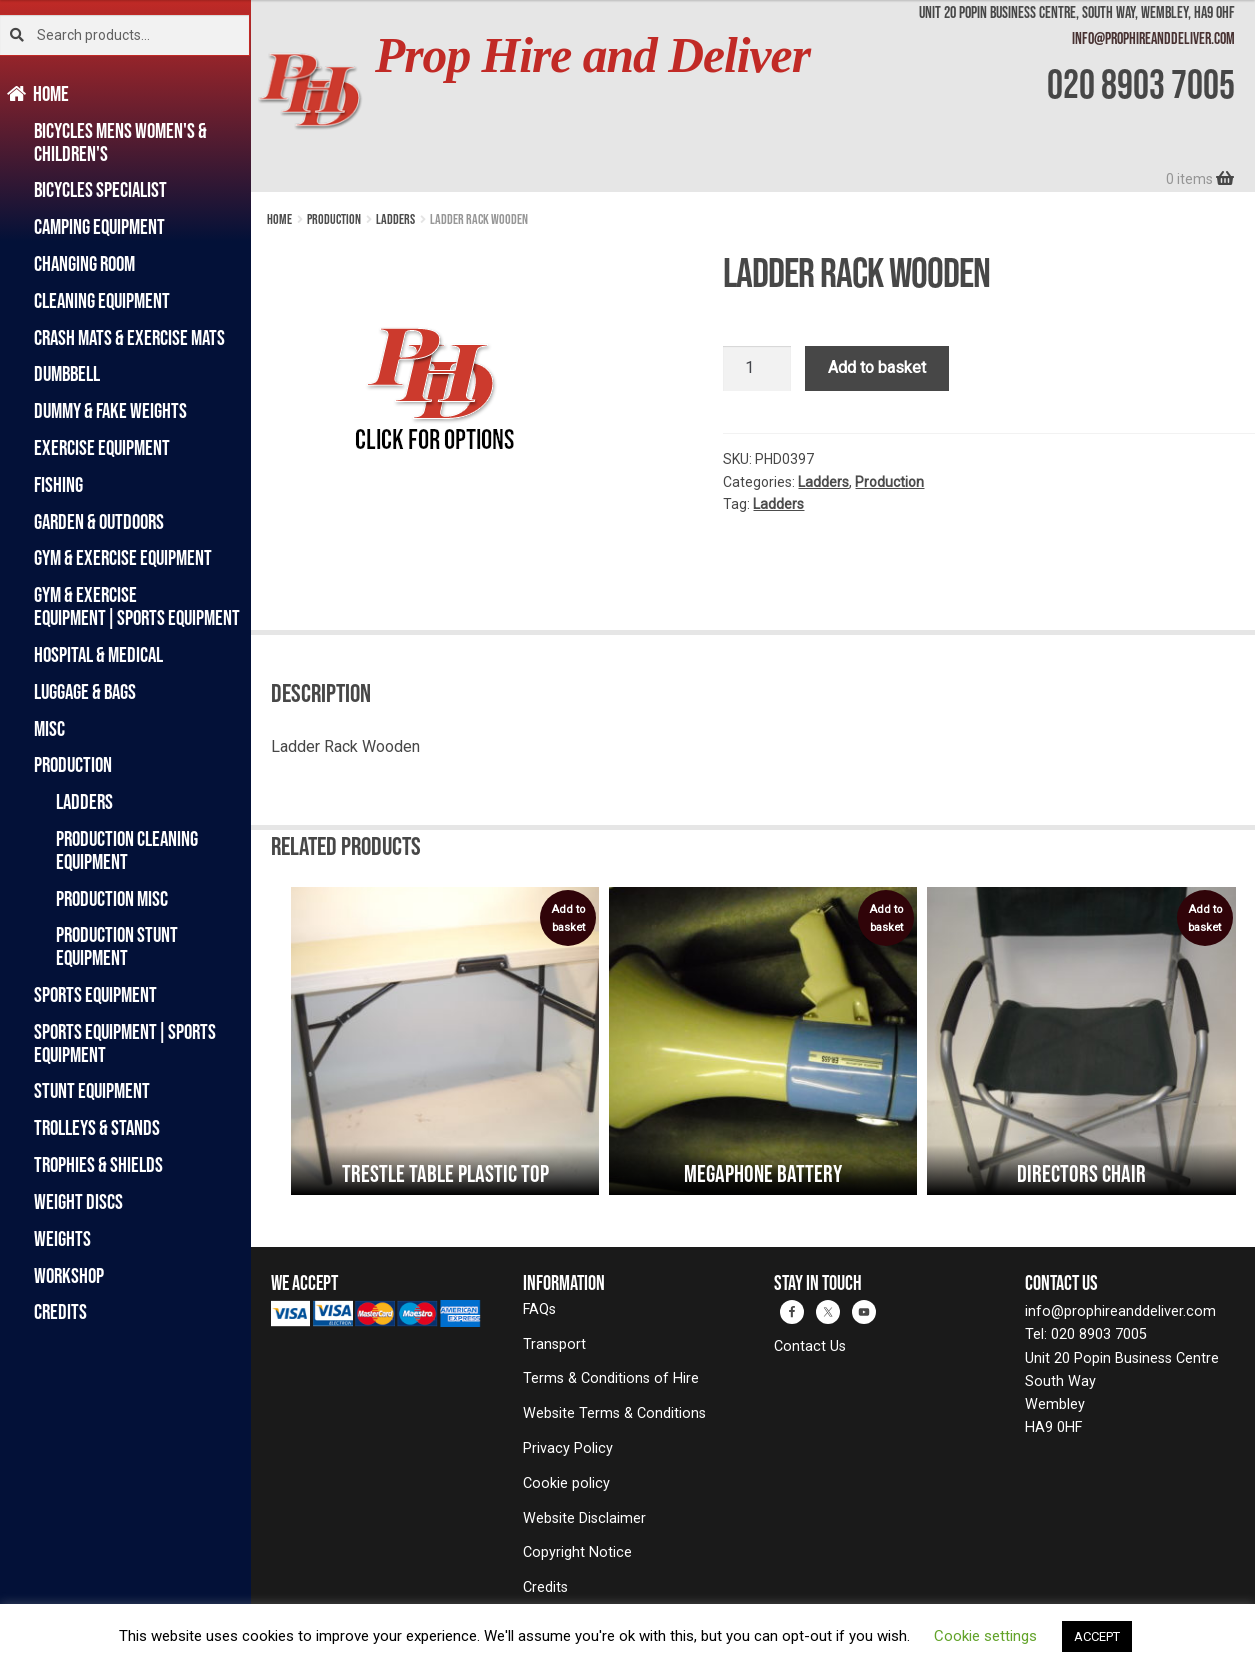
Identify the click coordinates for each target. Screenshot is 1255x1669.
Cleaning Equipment (102, 300)
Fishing (58, 484)
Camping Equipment (99, 226)
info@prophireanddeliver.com (1153, 38)
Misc (49, 728)
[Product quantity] (757, 369)
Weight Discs (78, 1201)
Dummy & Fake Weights (110, 410)
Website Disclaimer (584, 1518)
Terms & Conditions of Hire (611, 1378)
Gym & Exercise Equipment (123, 557)
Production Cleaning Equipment (127, 850)
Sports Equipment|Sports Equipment (125, 1043)
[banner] (753, 96)
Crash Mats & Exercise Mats (129, 337)
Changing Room (84, 263)
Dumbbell (67, 373)
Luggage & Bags (85, 691)
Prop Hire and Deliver (592, 55)
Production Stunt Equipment (117, 946)
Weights (62, 1238)
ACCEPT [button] (1097, 1636)
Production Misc (112, 898)
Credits (60, 1311)
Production (73, 764)
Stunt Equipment (92, 1090)
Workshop (69, 1275)
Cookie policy (566, 1483)
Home (51, 93)
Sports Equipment (95, 994)
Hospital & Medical (98, 654)
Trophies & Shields (98, 1164)
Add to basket (877, 367)
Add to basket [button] (568, 918)
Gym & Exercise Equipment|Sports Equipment (137, 606)
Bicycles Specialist (100, 189)
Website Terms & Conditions (614, 1413)
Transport (554, 1344)
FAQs (539, 1309)
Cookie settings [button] (985, 1636)
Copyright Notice (577, 1552)
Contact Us (810, 1346)
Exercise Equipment (102, 447)
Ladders (84, 801)
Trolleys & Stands (97, 1127)
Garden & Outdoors (99, 521)
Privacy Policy (568, 1448)
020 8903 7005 (1141, 84)
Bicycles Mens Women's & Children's (120, 142)
